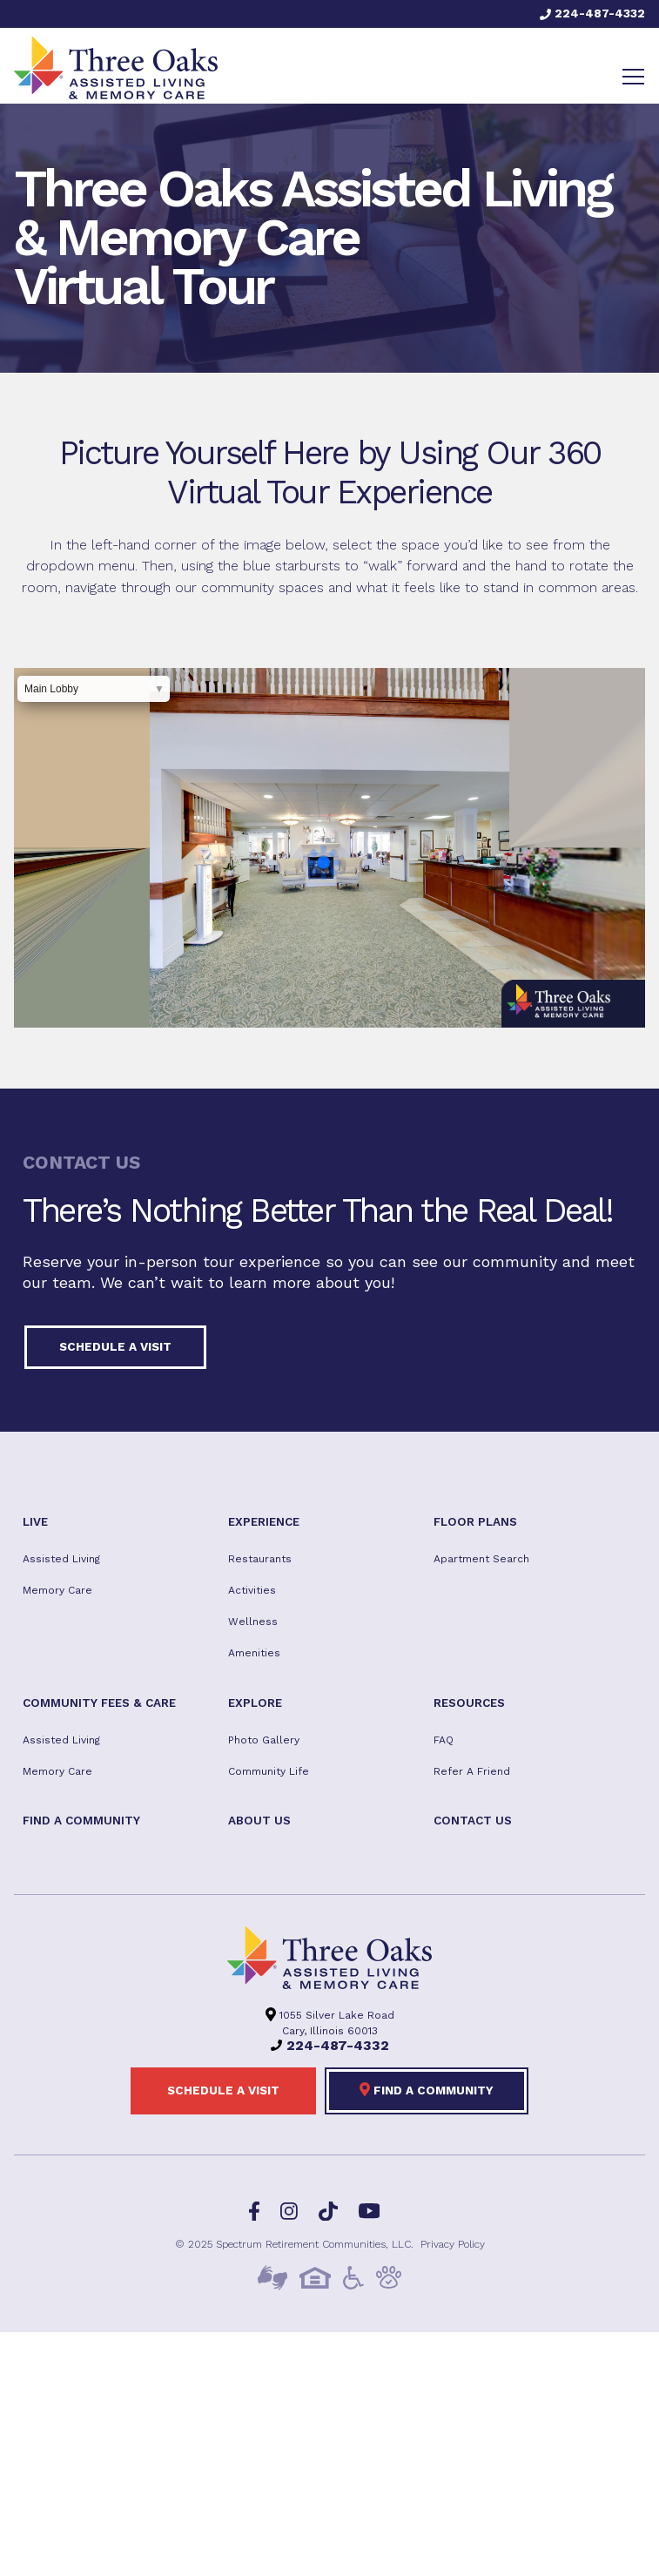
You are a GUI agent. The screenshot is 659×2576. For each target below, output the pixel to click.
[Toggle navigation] (633, 77)
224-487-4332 (592, 13)
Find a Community (427, 2089)
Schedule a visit (115, 1346)
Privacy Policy (452, 2244)
